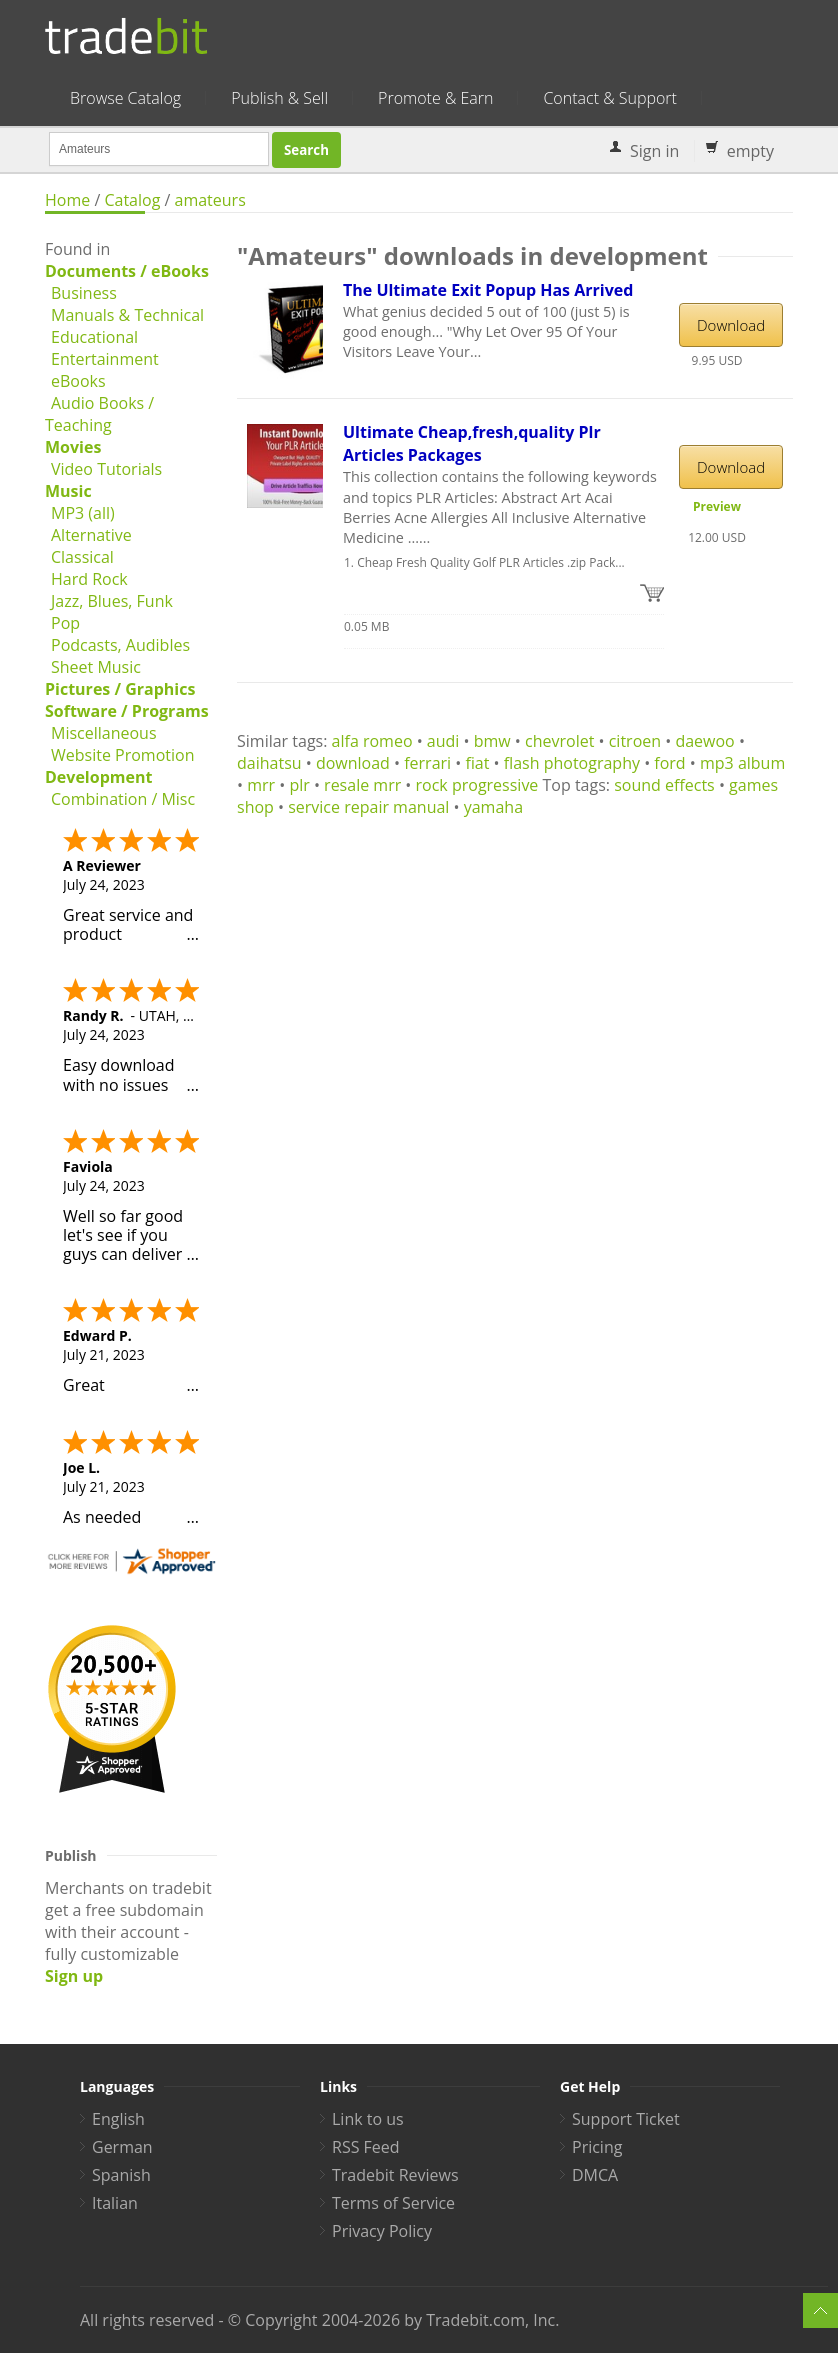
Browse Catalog (125, 98)
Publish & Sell (279, 98)
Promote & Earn (435, 98)
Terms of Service (393, 2203)
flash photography (572, 763)
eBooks (78, 381)
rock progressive (477, 785)
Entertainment (105, 359)
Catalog (132, 200)
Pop (65, 623)
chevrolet (559, 741)
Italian (115, 2203)
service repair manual (368, 807)
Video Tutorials (106, 469)
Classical (82, 557)
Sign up (74, 1976)
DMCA (595, 2175)
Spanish (121, 2175)
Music (68, 491)
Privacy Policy (382, 2231)
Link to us (368, 2119)
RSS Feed (366, 2147)
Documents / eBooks (127, 271)
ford (669, 763)
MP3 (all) (83, 513)
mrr (261, 785)
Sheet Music (96, 667)
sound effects (664, 785)
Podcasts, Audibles (120, 645)
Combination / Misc (123, 799)
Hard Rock (89, 579)
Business (84, 293)
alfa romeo (372, 741)
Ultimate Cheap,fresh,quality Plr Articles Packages (472, 443)
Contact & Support (609, 98)
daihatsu (269, 763)
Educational (94, 337)
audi (443, 741)
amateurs (210, 200)
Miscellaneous (104, 733)
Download (731, 325)
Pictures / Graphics (120, 689)
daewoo (704, 741)
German (122, 2147)
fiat (477, 763)
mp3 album (742, 763)
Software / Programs (127, 711)
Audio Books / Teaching (99, 414)
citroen (635, 741)
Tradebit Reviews (395, 2175)
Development (98, 777)
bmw (492, 741)
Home (67, 200)
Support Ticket (626, 2119)
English (118, 2119)
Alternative (91, 535)
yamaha (493, 807)
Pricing (597, 2147)
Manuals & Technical (127, 315)
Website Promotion (122, 755)
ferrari (427, 763)
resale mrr (362, 785)
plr (299, 785)
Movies (73, 447)
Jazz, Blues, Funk (112, 601)
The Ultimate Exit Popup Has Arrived (488, 290)
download (353, 763)
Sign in (654, 151)
